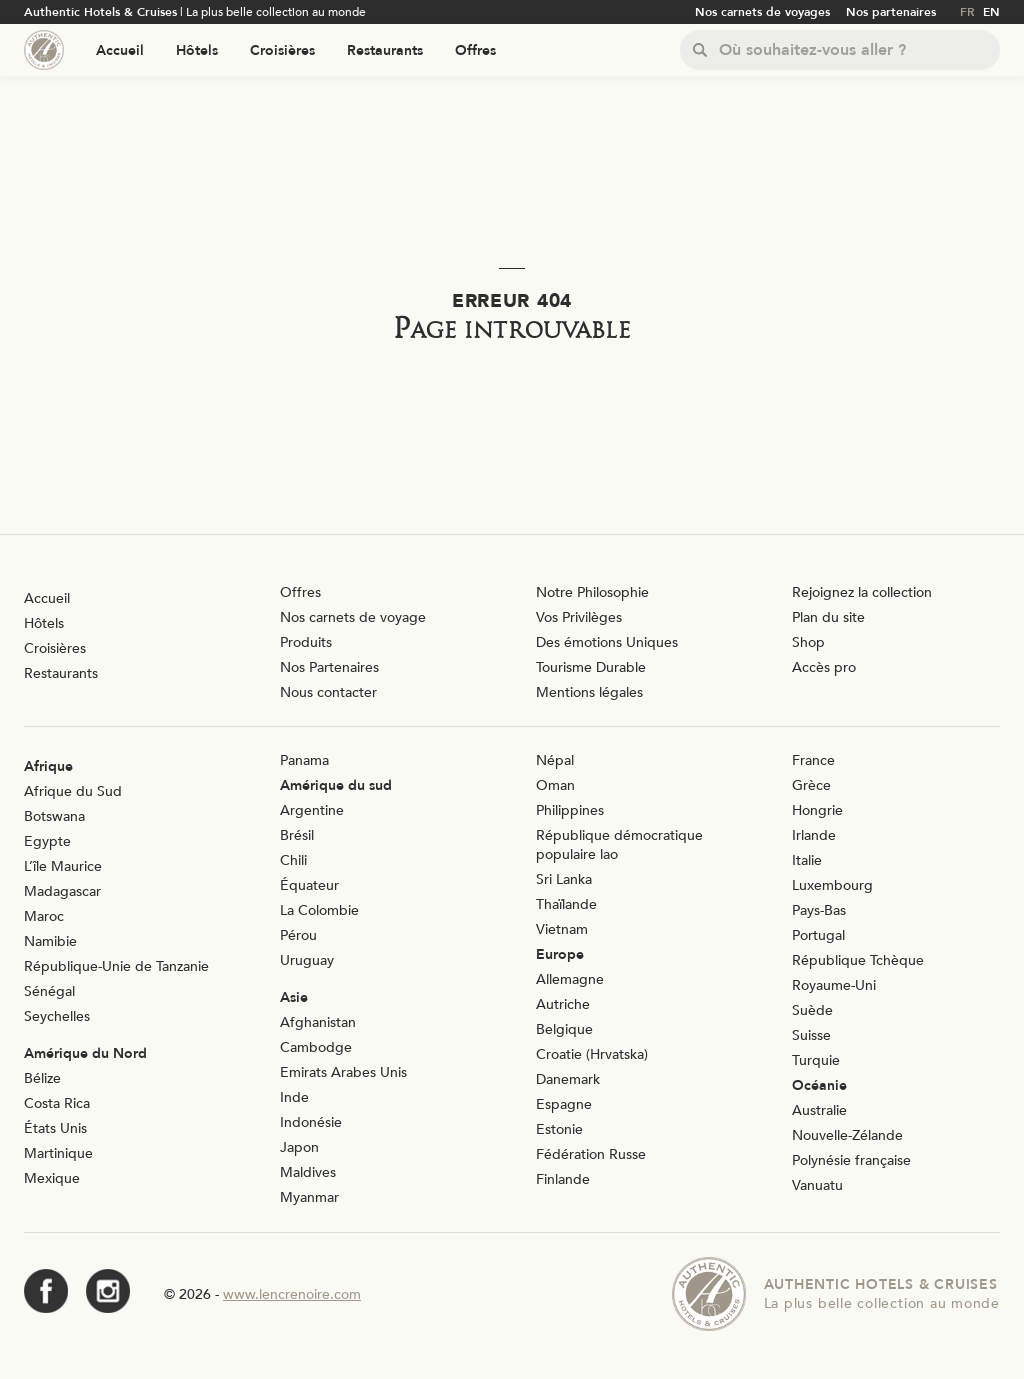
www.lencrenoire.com (292, 1294)
